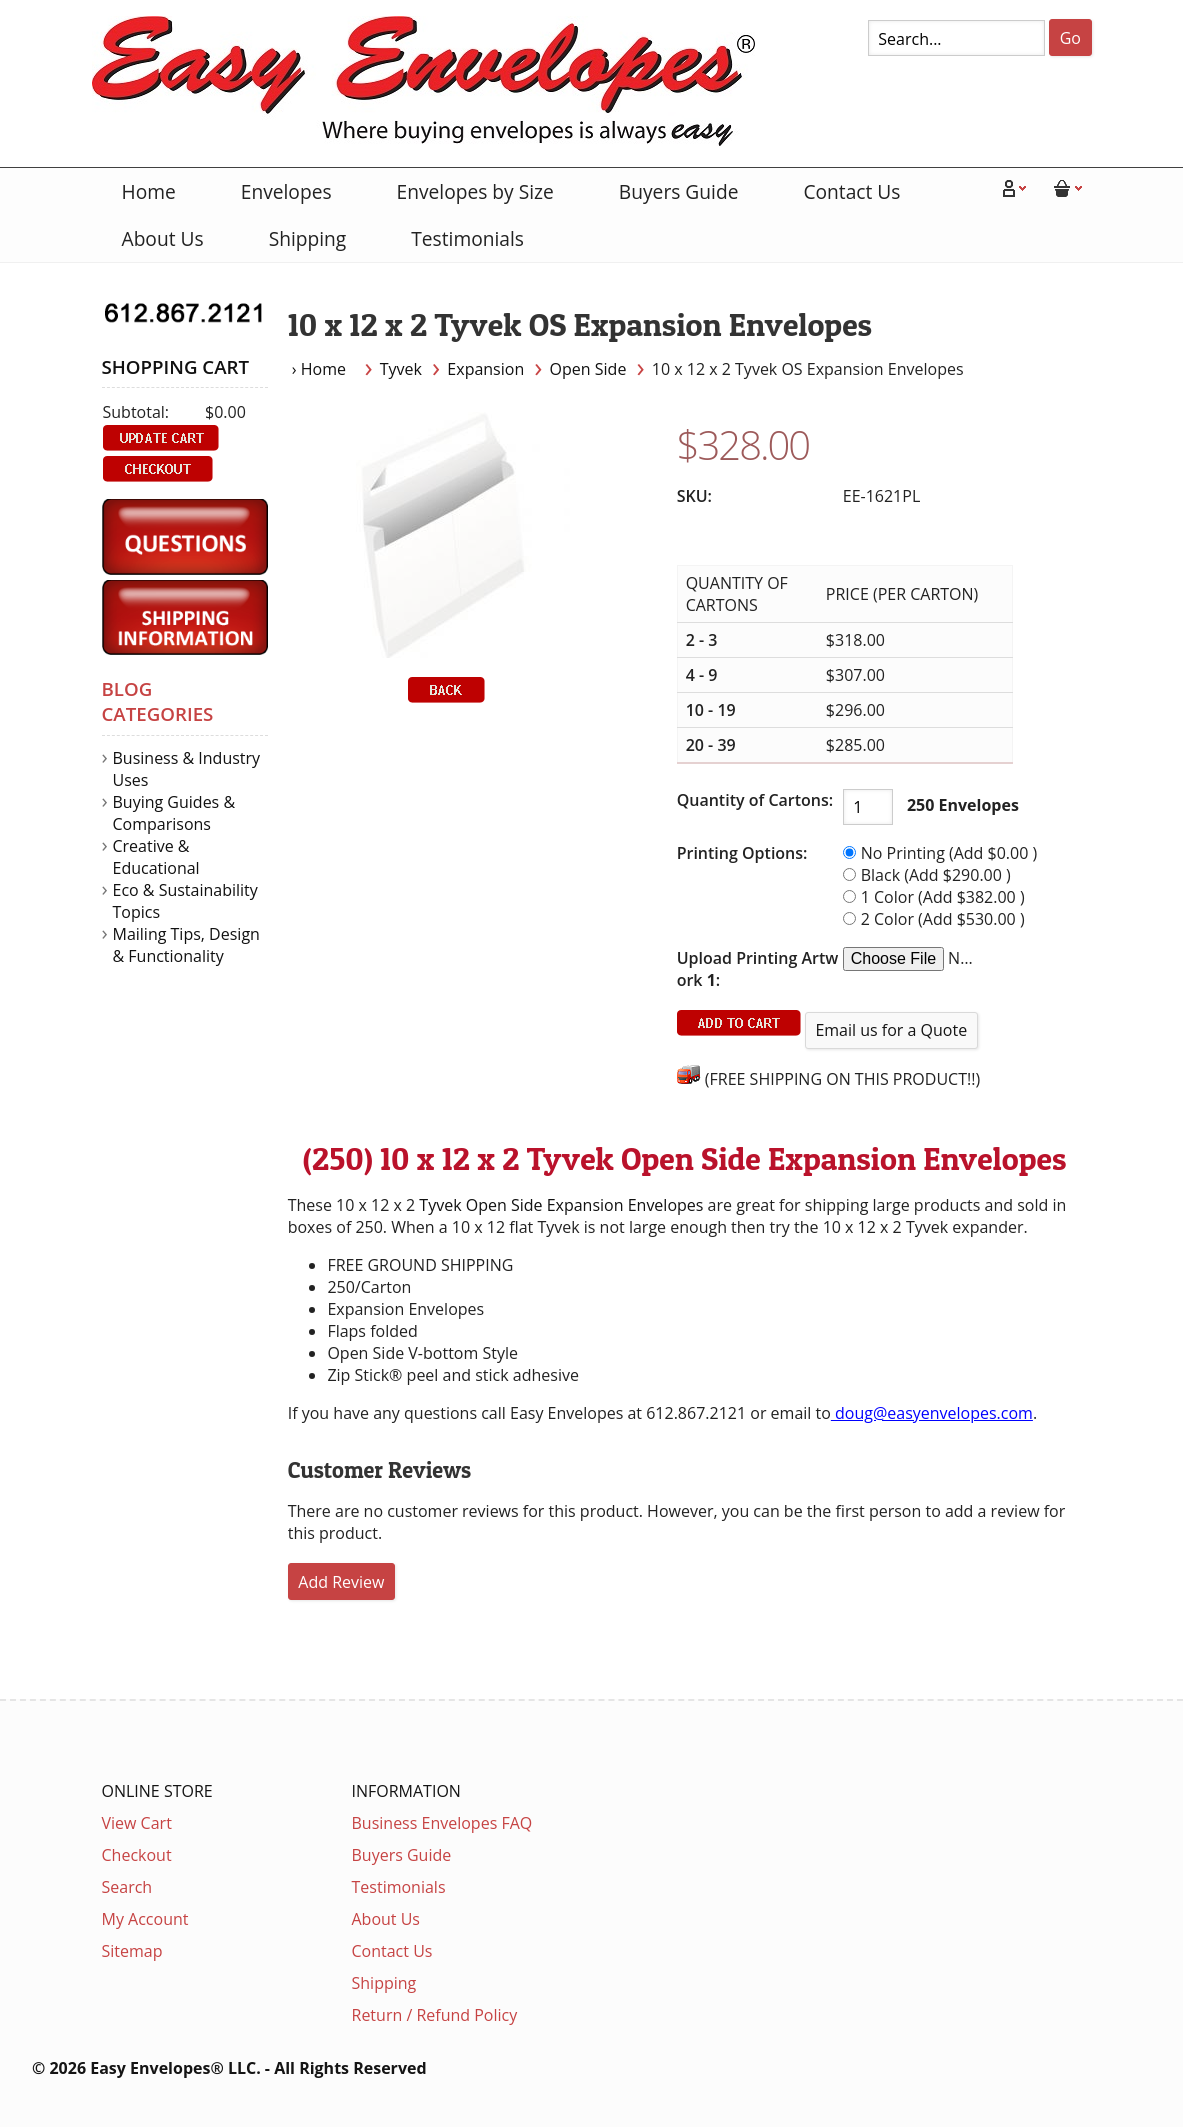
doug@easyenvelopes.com (932, 1413)
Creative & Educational (156, 857)
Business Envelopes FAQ (442, 1823)
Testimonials (467, 238)
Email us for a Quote (891, 1030)
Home (149, 191)
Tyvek (401, 369)
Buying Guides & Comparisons (174, 813)
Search (127, 1887)
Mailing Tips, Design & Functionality (186, 945)
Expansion (485, 369)
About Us (163, 238)
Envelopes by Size (475, 191)
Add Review (341, 1582)
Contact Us (851, 191)
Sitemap (132, 1951)
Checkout (137, 1855)
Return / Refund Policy (435, 2015)
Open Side (588, 369)
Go (1070, 38)
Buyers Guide (679, 191)
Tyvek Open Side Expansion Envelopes (561, 1205)
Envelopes (286, 191)
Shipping (308, 238)
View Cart (137, 1823)
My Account (145, 1919)
